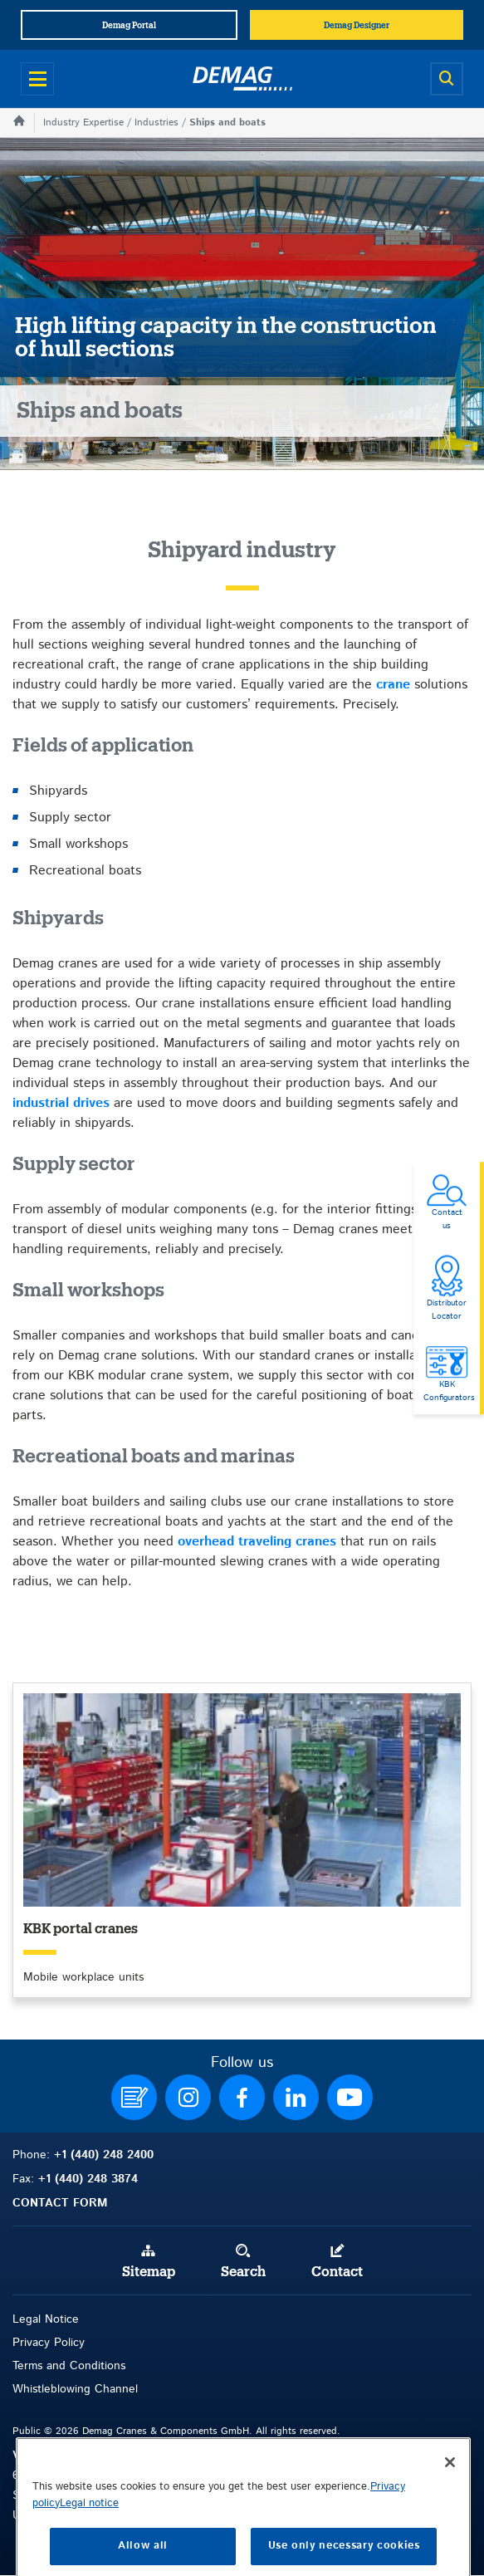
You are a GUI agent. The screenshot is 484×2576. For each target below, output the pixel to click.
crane (393, 684)
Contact (337, 2272)
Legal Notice (45, 2319)
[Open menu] (37, 79)
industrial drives (61, 1103)
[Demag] (242, 78)
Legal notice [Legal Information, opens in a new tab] (89, 2546)
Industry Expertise (83, 122)
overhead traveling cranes (257, 1541)
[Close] (450, 2504)
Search (243, 2272)
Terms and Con (51, 2366)
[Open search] (446, 78)
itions (111, 2366)
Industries (156, 122)
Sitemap (148, 2272)
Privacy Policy (48, 2342)
